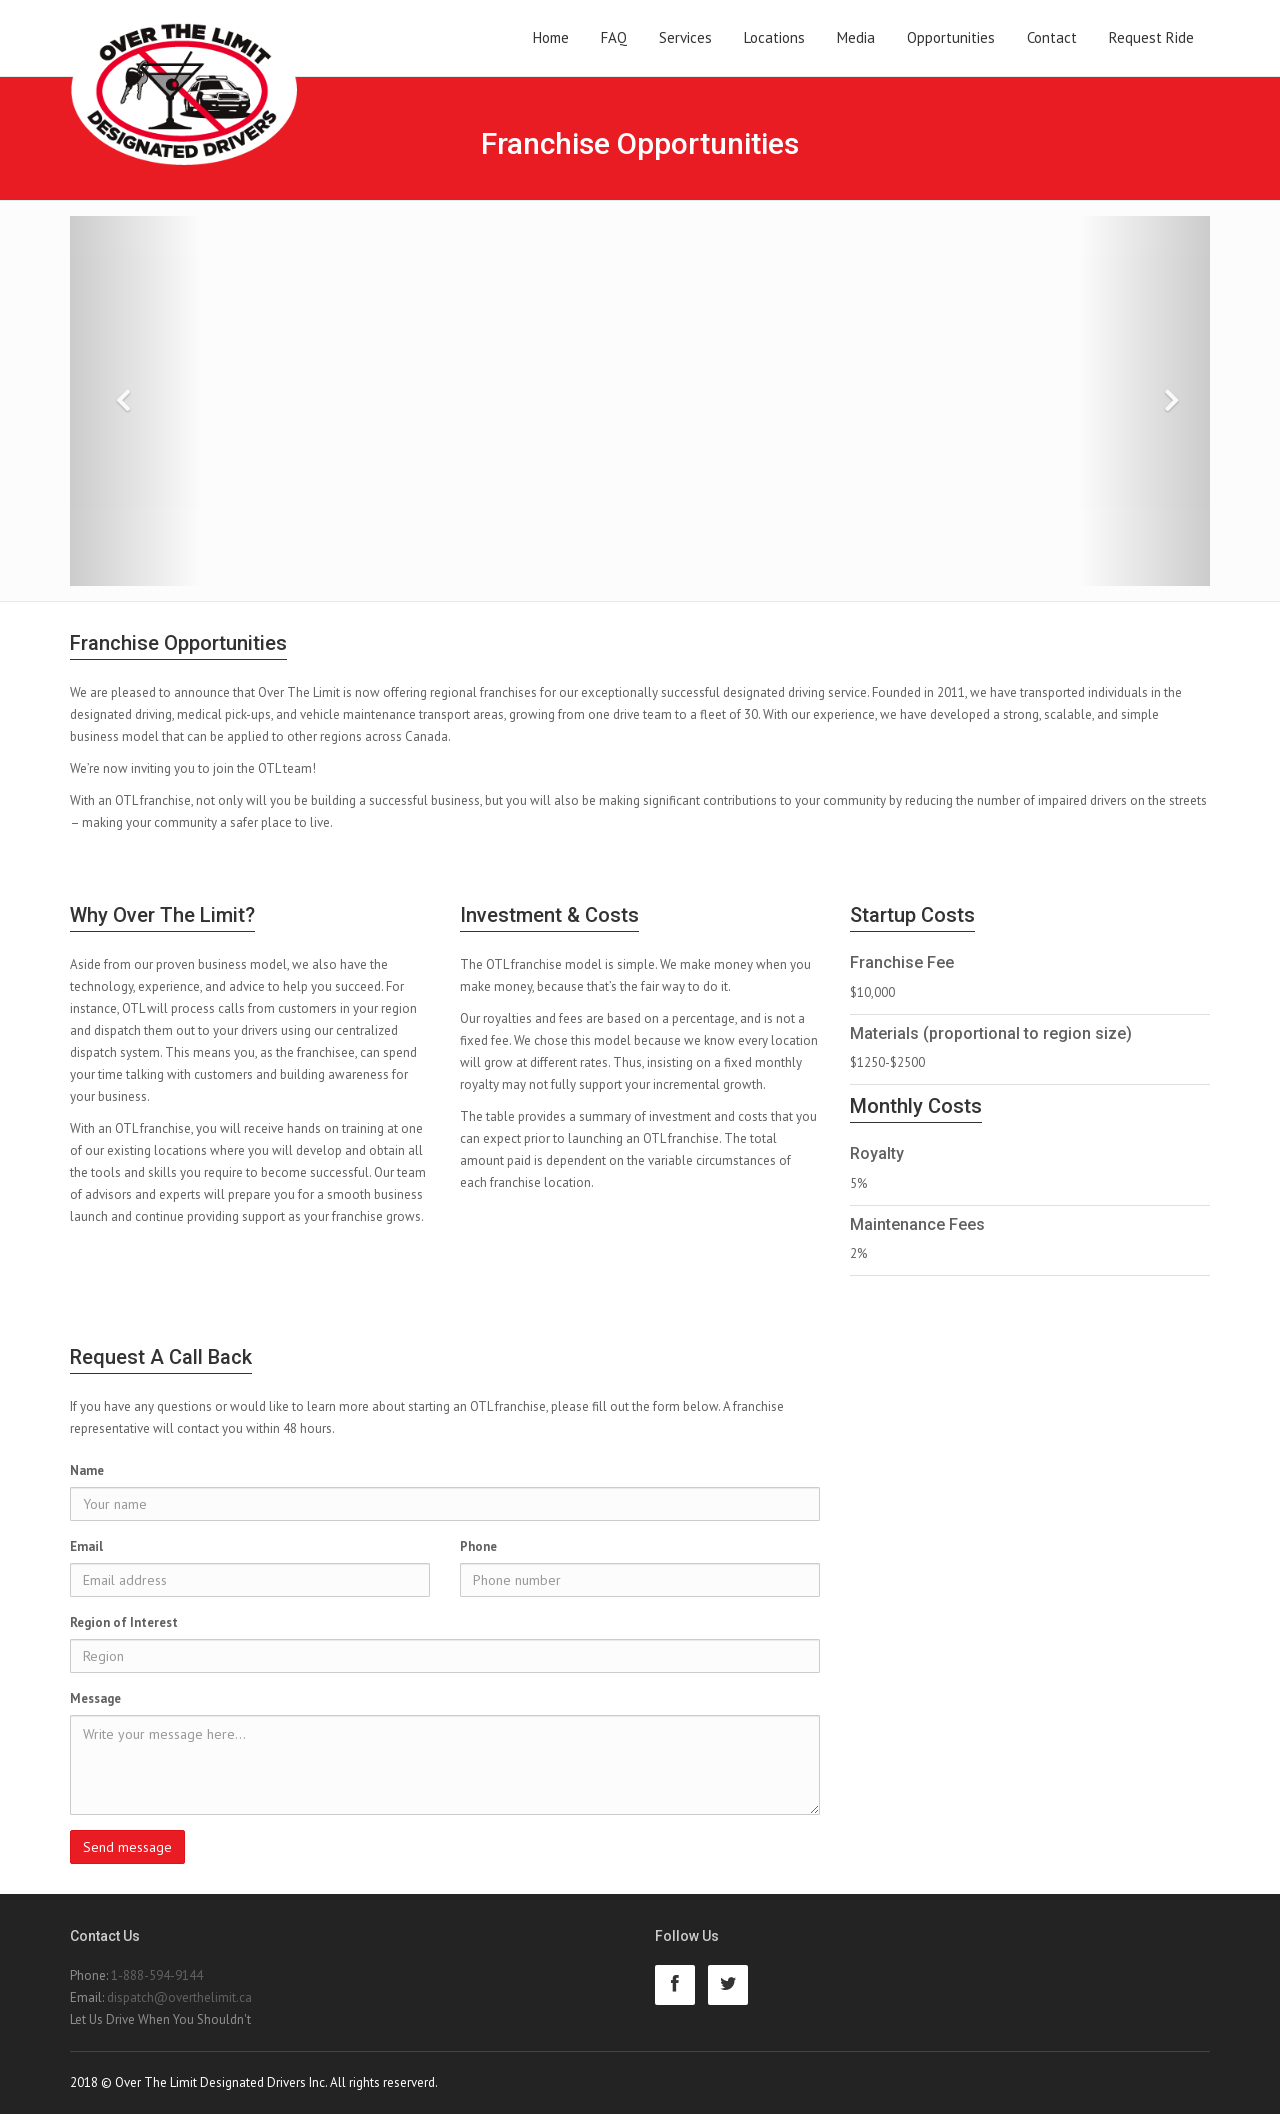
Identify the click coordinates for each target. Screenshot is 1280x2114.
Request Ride (1151, 37)
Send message (127, 1847)
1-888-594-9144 (157, 1975)
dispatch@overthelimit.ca (179, 1997)
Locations (774, 37)
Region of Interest (124, 1622)
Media (856, 37)
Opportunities (951, 37)
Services (685, 37)
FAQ (614, 37)
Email (86, 1546)
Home (551, 37)
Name (87, 1470)
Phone (478, 1546)
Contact (1052, 37)
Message (95, 1698)
